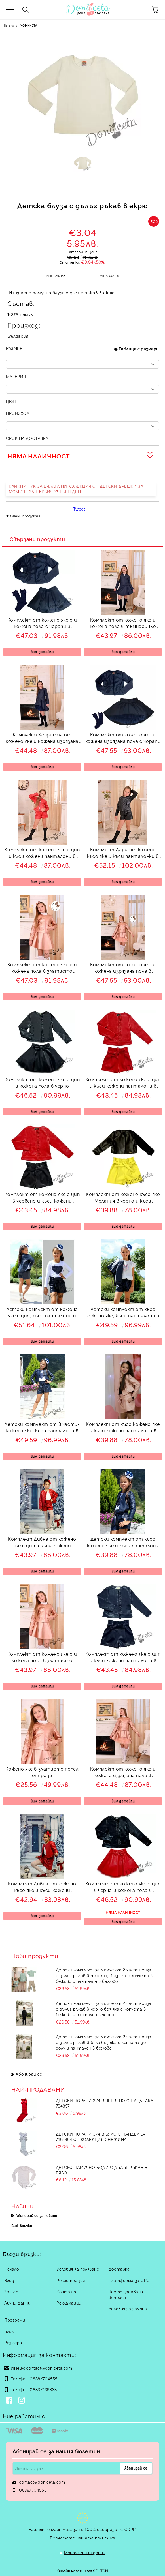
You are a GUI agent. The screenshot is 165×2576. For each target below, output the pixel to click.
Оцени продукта (25, 515)
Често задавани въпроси (126, 2294)
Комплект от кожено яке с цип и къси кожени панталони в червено (123, 1083)
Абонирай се (29, 2073)
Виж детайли (42, 652)
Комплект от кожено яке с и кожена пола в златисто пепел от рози (42, 1658)
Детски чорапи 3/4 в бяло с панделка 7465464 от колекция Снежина (100, 2136)
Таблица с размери (139, 348)
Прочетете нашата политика (82, 2537)
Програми (14, 2319)
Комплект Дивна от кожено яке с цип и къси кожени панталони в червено (42, 1543)
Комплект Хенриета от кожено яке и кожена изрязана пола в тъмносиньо (42, 738)
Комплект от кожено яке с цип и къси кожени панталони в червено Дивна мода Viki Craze (42, 853)
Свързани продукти (37, 538)
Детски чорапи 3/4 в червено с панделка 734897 (104, 2103)
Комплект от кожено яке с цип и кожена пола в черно (42, 1082)
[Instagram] (22, 2400)
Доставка (119, 2268)
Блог (9, 2331)
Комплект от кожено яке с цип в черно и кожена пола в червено (123, 1887)
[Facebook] (10, 2400)
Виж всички (21, 2225)
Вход (9, 2280)
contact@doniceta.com (49, 2368)
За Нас (11, 2291)
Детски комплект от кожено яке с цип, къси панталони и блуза (42, 1313)
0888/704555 (43, 2378)
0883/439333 (43, 2389)
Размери (13, 2342)
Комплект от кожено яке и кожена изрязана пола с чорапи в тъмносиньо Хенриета (123, 738)
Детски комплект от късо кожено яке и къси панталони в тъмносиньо (123, 1543)
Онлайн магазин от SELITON (82, 2570)
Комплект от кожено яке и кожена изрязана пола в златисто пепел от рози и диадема (123, 968)
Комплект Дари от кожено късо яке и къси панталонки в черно (123, 853)
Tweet (79, 508)
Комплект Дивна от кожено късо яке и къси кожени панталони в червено (42, 1887)
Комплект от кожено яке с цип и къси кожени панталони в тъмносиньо (123, 1658)
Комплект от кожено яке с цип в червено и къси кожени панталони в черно (42, 1198)
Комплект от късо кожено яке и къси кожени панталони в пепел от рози (123, 1428)
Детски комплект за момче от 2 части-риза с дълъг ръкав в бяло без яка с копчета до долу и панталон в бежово (103, 2042)
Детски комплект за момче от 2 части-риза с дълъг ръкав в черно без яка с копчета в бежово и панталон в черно (103, 2008)
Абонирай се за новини (36, 2215)
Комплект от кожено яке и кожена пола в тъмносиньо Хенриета (123, 623)
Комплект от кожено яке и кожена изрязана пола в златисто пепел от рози (123, 1772)
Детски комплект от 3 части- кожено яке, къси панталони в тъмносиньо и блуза (42, 1428)
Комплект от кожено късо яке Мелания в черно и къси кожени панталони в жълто (123, 1198)
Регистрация (70, 2280)
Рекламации (68, 2302)
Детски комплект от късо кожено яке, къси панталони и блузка (123, 1313)
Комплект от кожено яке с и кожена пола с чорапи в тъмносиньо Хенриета (42, 623)
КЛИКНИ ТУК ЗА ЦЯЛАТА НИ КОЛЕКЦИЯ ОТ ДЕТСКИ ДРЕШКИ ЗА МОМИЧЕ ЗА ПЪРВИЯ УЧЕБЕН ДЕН (76, 488)
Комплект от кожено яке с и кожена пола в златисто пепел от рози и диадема (42, 968)
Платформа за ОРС (129, 2280)
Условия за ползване (77, 2268)
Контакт (66, 2291)
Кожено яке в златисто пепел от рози (42, 1771)
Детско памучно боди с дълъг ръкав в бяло (101, 2169)
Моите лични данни (84, 2552)
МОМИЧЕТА (28, 25)
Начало (9, 25)
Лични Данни (17, 2302)
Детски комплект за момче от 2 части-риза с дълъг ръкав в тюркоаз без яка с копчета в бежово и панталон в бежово (104, 1975)
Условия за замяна (128, 2308)
